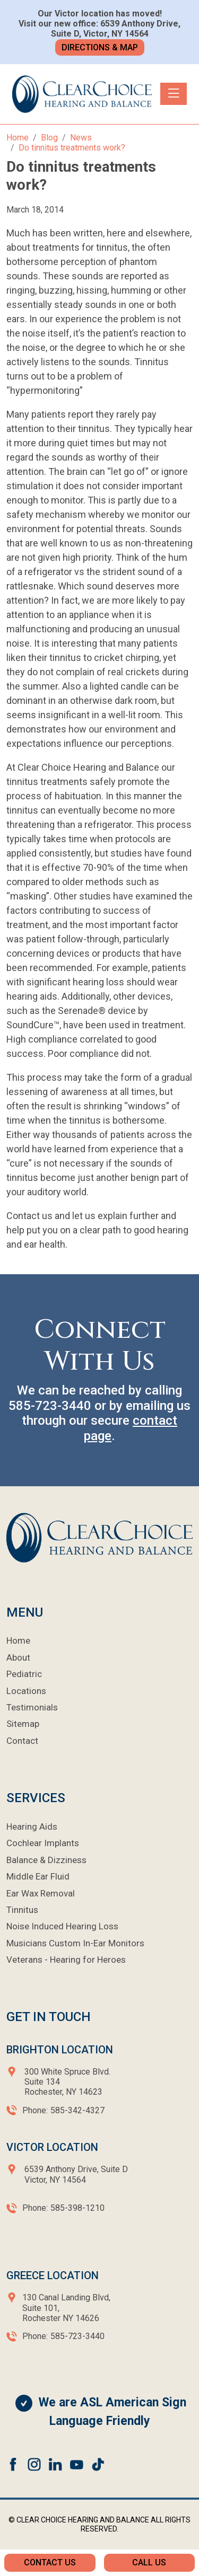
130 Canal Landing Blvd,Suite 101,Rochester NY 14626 (66, 2307)
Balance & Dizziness (46, 1860)
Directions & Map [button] (100, 47)
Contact (22, 1740)
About (18, 1657)
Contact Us (50, 2562)
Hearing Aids (31, 1826)
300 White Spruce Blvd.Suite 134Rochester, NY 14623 (67, 2082)
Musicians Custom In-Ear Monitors (75, 1943)
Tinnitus (22, 1909)
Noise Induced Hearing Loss (62, 1926)
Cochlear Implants (42, 1843)
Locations (26, 1691)
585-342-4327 (77, 2110)
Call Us (149, 2562)
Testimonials (32, 1707)
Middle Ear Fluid (38, 1876)
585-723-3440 (49, 1405)
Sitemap (22, 1723)
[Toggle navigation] (173, 94)
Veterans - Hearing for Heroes (66, 1959)
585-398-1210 (77, 2208)
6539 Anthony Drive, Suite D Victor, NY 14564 (75, 2174)
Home (18, 1640)
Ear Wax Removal (40, 1893)
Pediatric (24, 1674)
